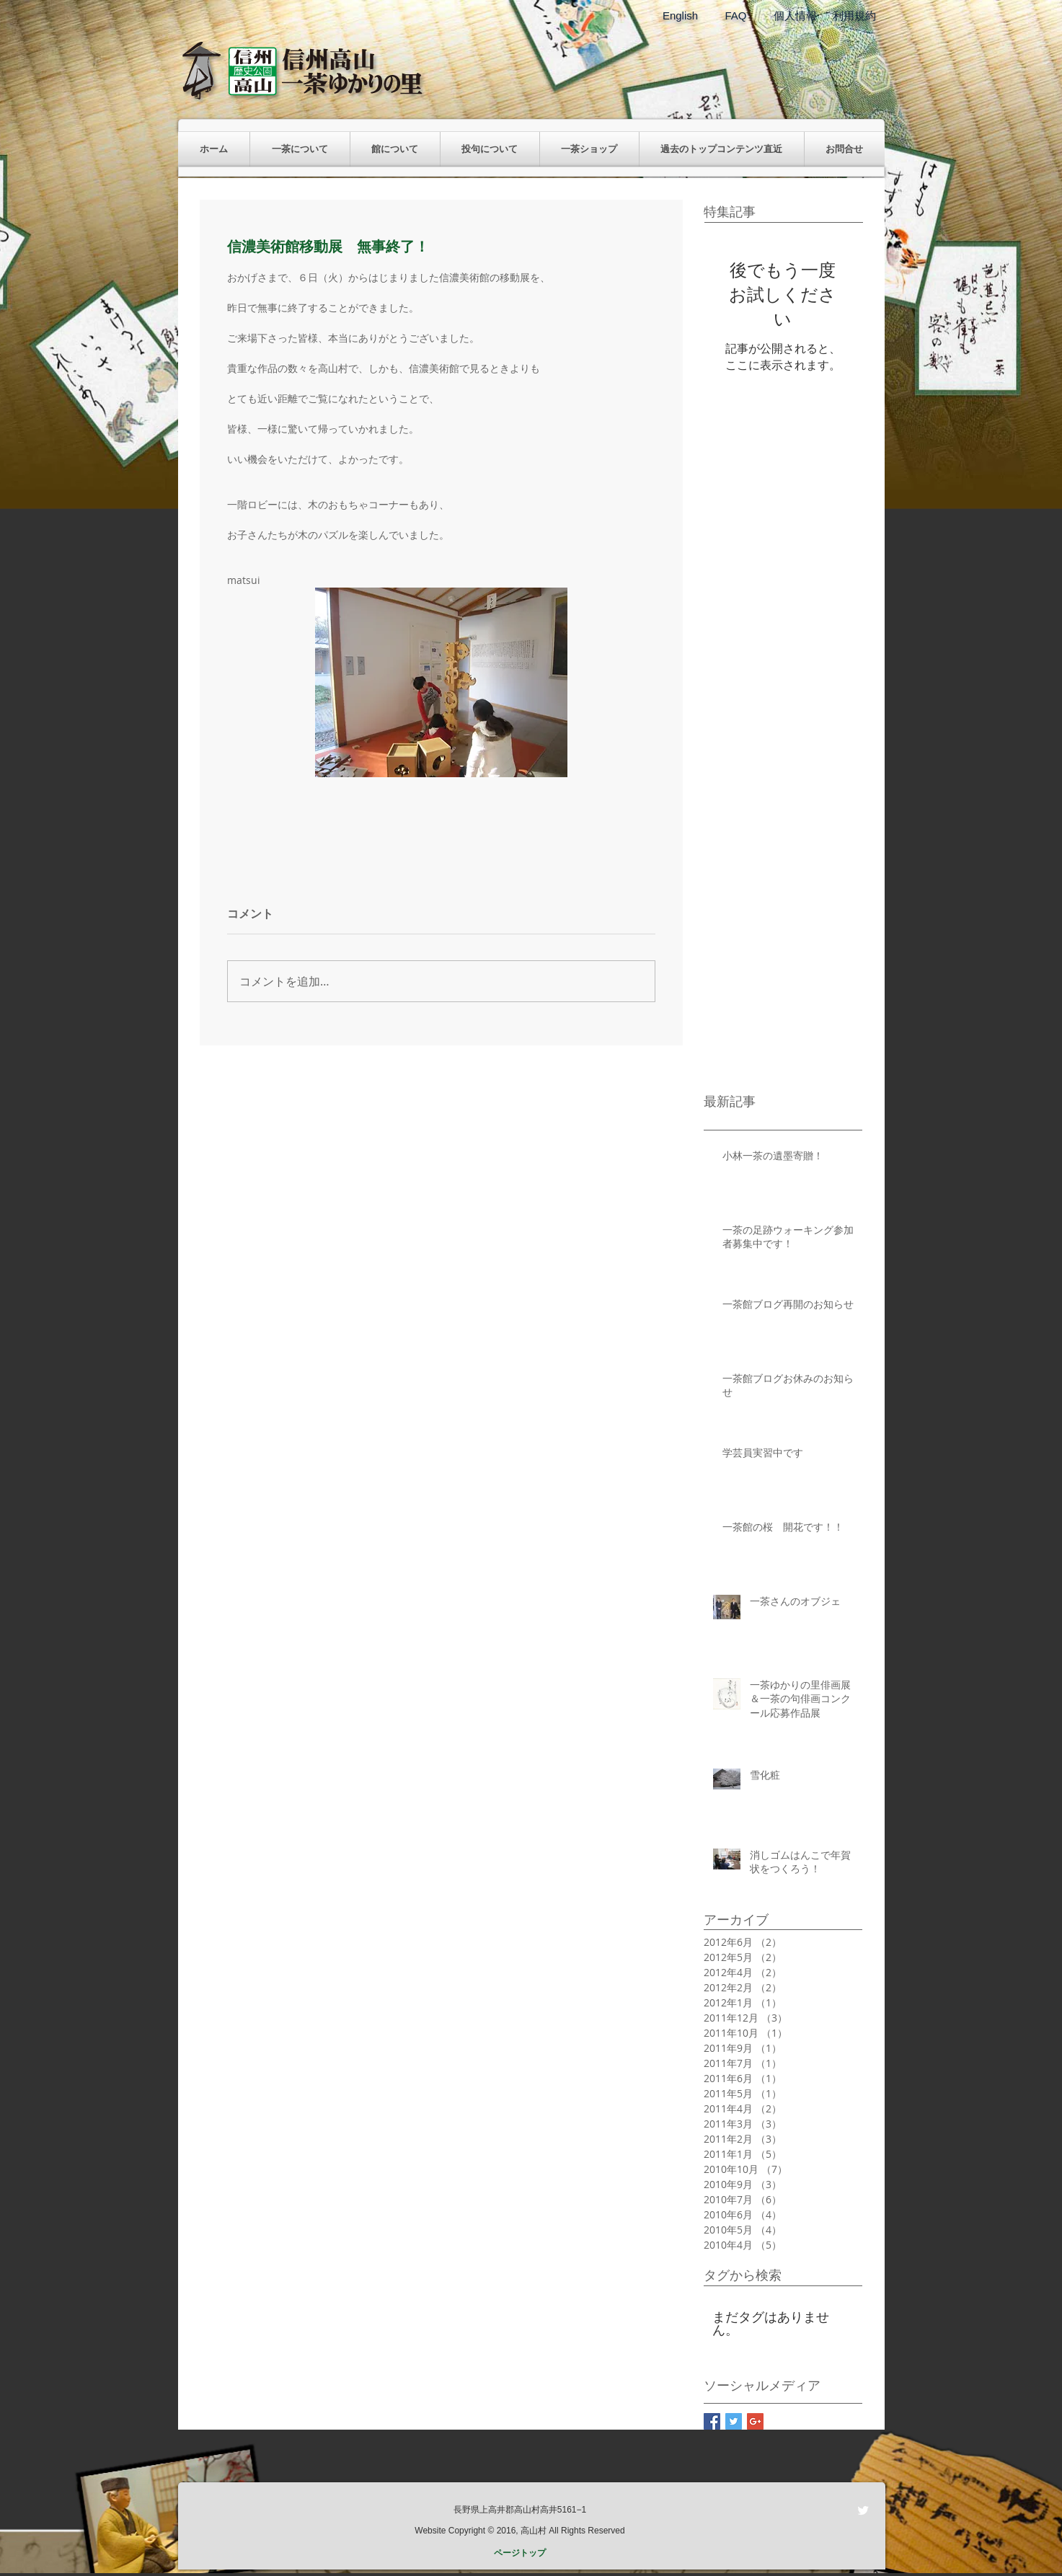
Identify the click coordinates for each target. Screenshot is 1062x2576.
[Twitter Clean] (863, 2510)
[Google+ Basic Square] (755, 2421)
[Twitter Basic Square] (733, 2421)
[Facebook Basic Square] (712, 2421)
